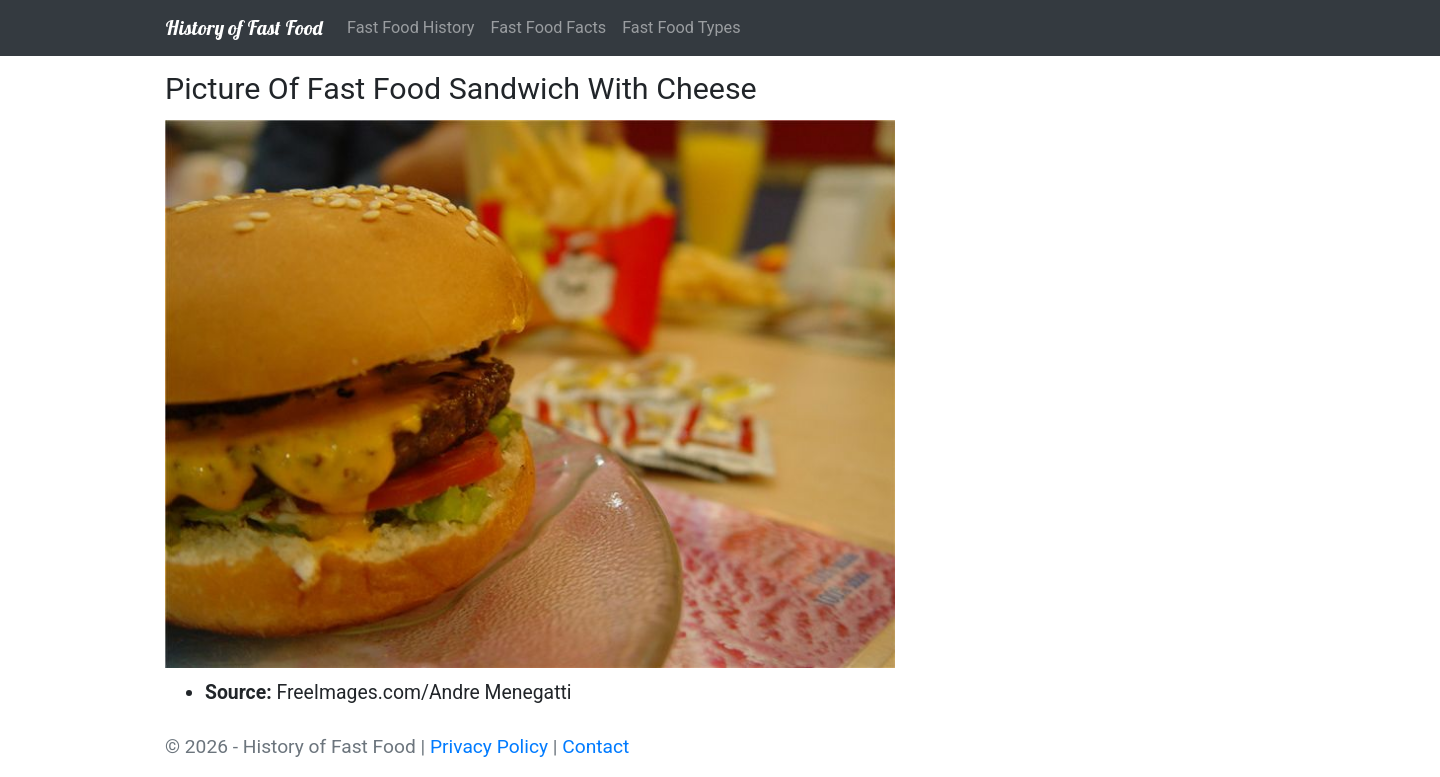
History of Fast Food (244, 27)
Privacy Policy (489, 746)
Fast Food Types (681, 27)
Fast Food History (411, 27)
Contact (595, 746)
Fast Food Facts (549, 27)
